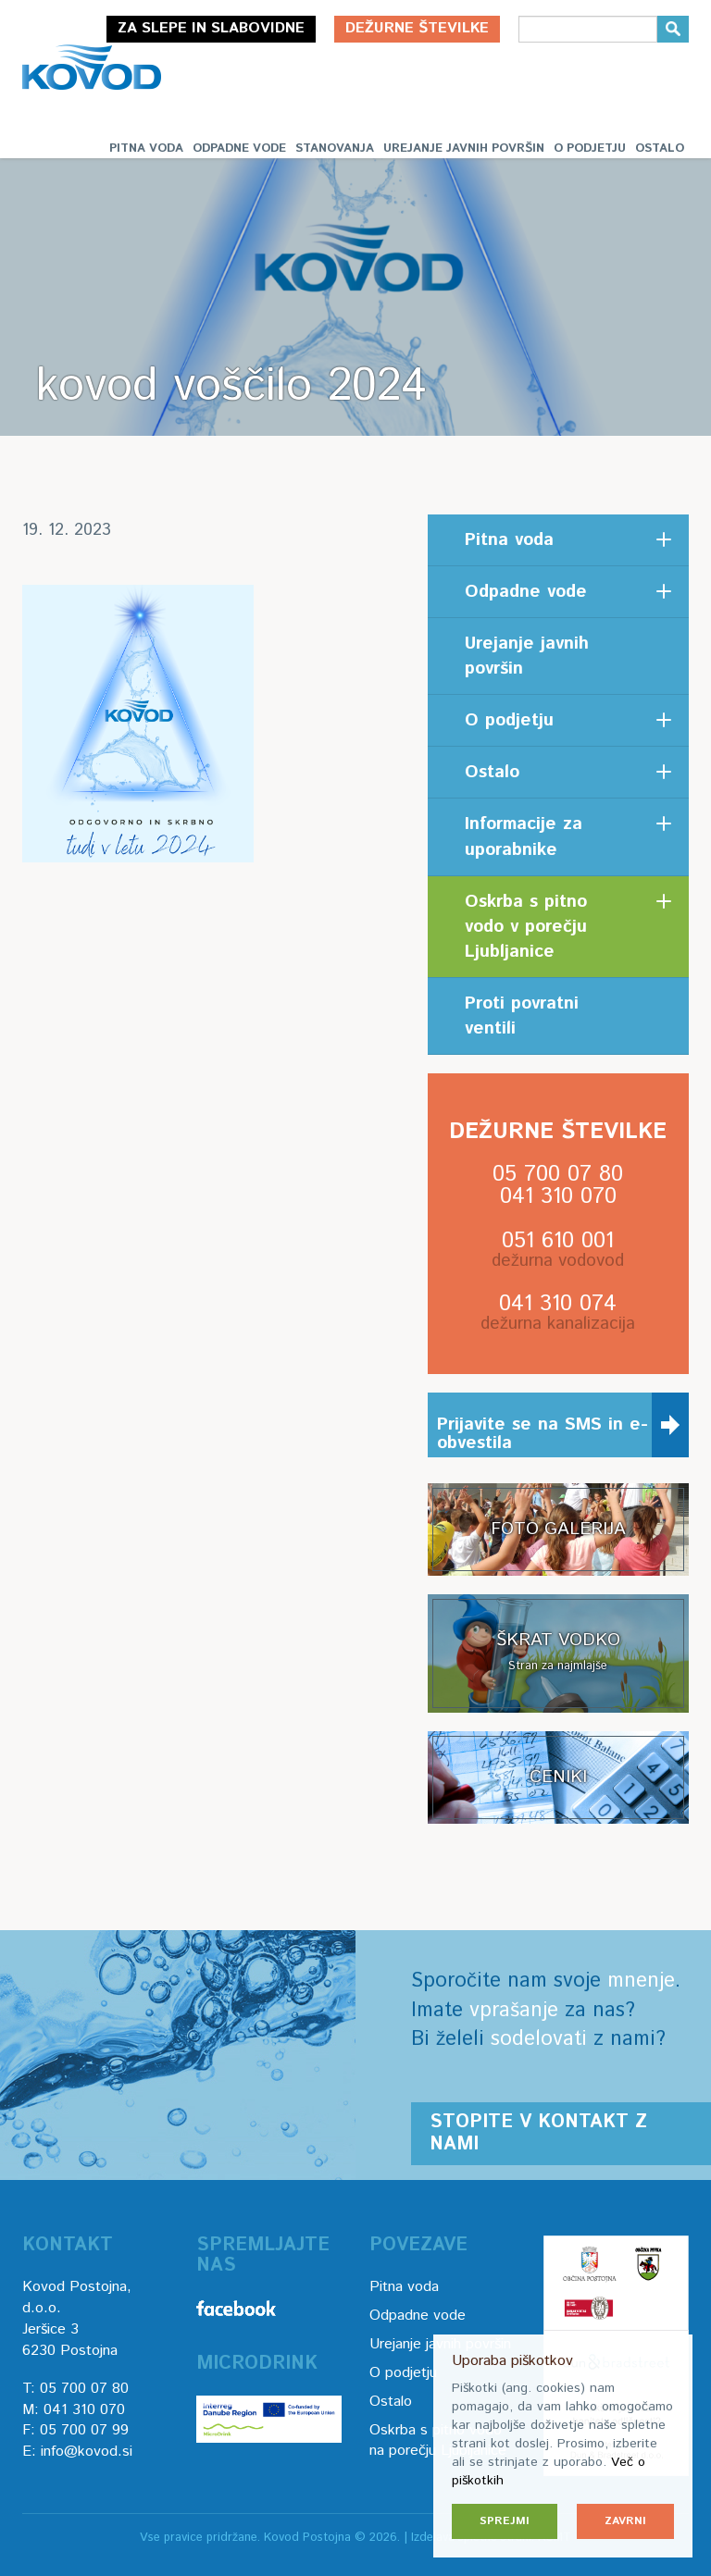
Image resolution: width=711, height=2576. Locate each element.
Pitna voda (146, 148)
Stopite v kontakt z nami (538, 2133)
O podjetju (590, 148)
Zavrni (625, 2521)
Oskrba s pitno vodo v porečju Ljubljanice (526, 926)
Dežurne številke (417, 28)
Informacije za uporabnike (523, 836)
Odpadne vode (239, 148)
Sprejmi (505, 2521)
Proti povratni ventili (522, 1016)
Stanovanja (334, 148)
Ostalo (659, 148)
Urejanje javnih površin (463, 148)
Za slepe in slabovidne (211, 28)
